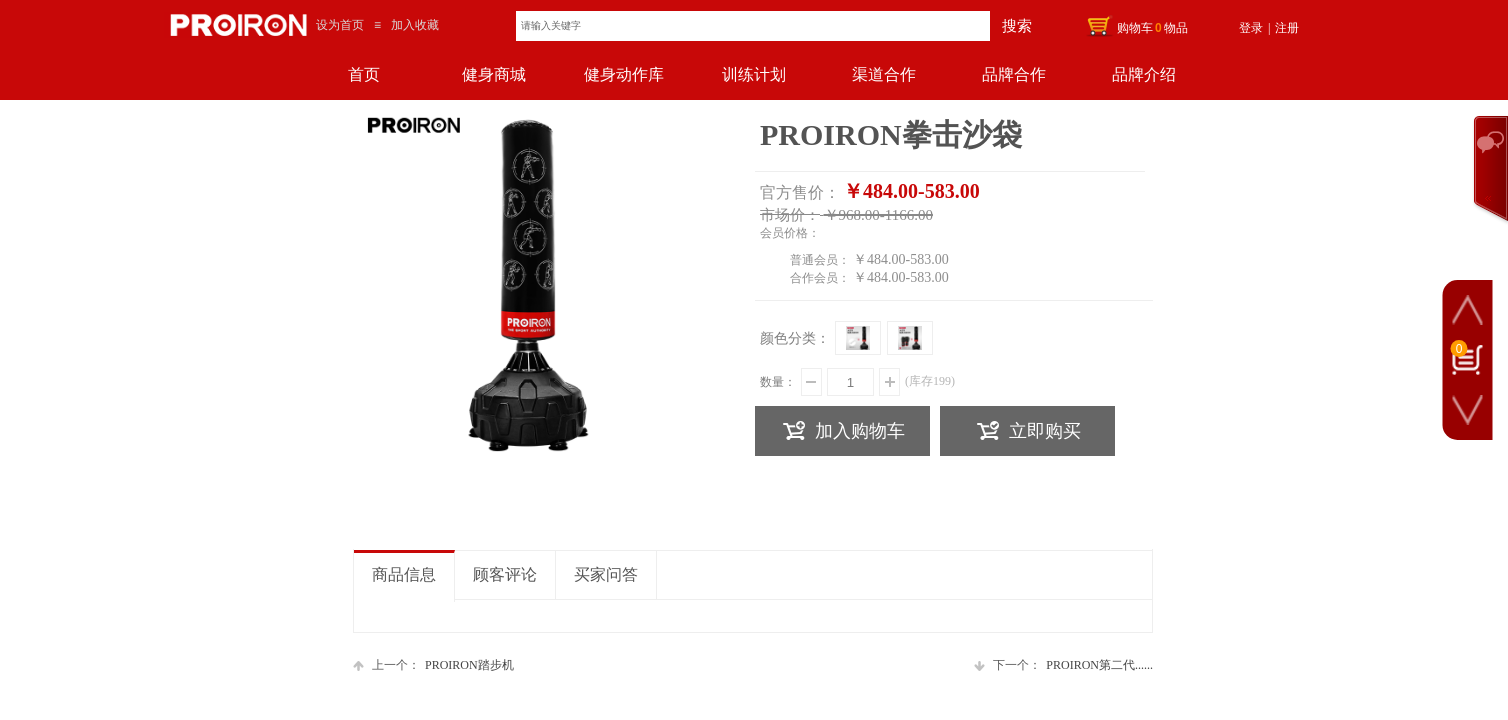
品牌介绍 (1144, 74)
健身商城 (494, 74)
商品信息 (404, 574)
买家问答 (606, 574)
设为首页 (340, 25)
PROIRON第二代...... (1063, 665)
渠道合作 (884, 74)
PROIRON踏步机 (433, 665)
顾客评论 (505, 574)
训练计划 (754, 74)
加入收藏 (415, 25)
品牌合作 (1014, 74)
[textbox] (753, 26)
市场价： (790, 215)
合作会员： (820, 278)
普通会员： (820, 260)
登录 (1251, 28)
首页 (364, 74)
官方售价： (800, 192)
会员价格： (790, 233)
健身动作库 (624, 74)
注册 (1287, 28)
